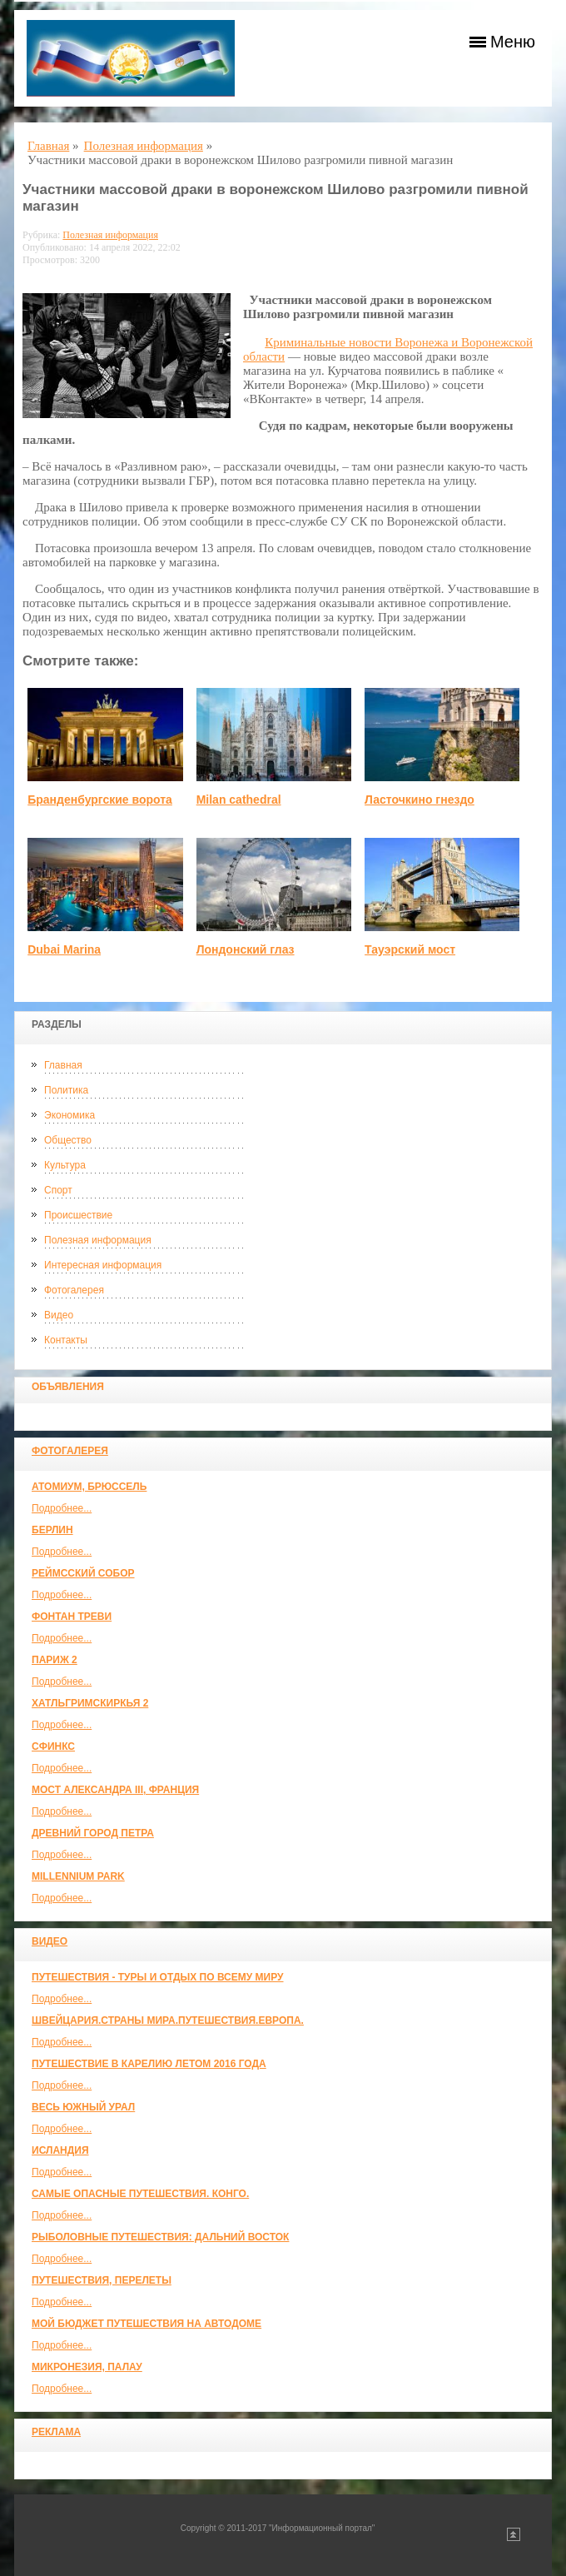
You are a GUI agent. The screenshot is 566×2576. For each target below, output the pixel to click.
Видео (58, 1315)
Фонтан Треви (72, 1616)
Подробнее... (62, 1508)
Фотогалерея (74, 1290)
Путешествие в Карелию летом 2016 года (149, 2064)
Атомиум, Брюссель (89, 1486)
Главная (63, 1065)
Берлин (52, 1530)
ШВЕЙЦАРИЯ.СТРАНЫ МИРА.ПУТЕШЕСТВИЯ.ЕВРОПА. (168, 2020)
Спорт (58, 1190)
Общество (68, 1140)
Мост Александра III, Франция (115, 1790)
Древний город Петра (93, 1833)
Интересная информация (102, 1265)
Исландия (60, 2150)
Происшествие (78, 1215)
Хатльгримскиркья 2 (90, 1703)
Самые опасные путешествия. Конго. (140, 2194)
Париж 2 (54, 1660)
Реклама (56, 2432)
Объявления (68, 1387)
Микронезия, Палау (87, 2367)
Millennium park (78, 1876)
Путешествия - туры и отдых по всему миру (158, 1977)
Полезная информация (97, 1240)
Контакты (65, 1340)
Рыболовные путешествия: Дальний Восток (160, 2237)
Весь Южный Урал (83, 2107)
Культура (65, 1165)
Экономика (69, 1115)
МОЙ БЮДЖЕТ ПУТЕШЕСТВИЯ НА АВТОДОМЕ (146, 2323)
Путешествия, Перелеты (101, 2280)
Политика (66, 1090)
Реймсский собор (83, 1573)
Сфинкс (53, 1746)
